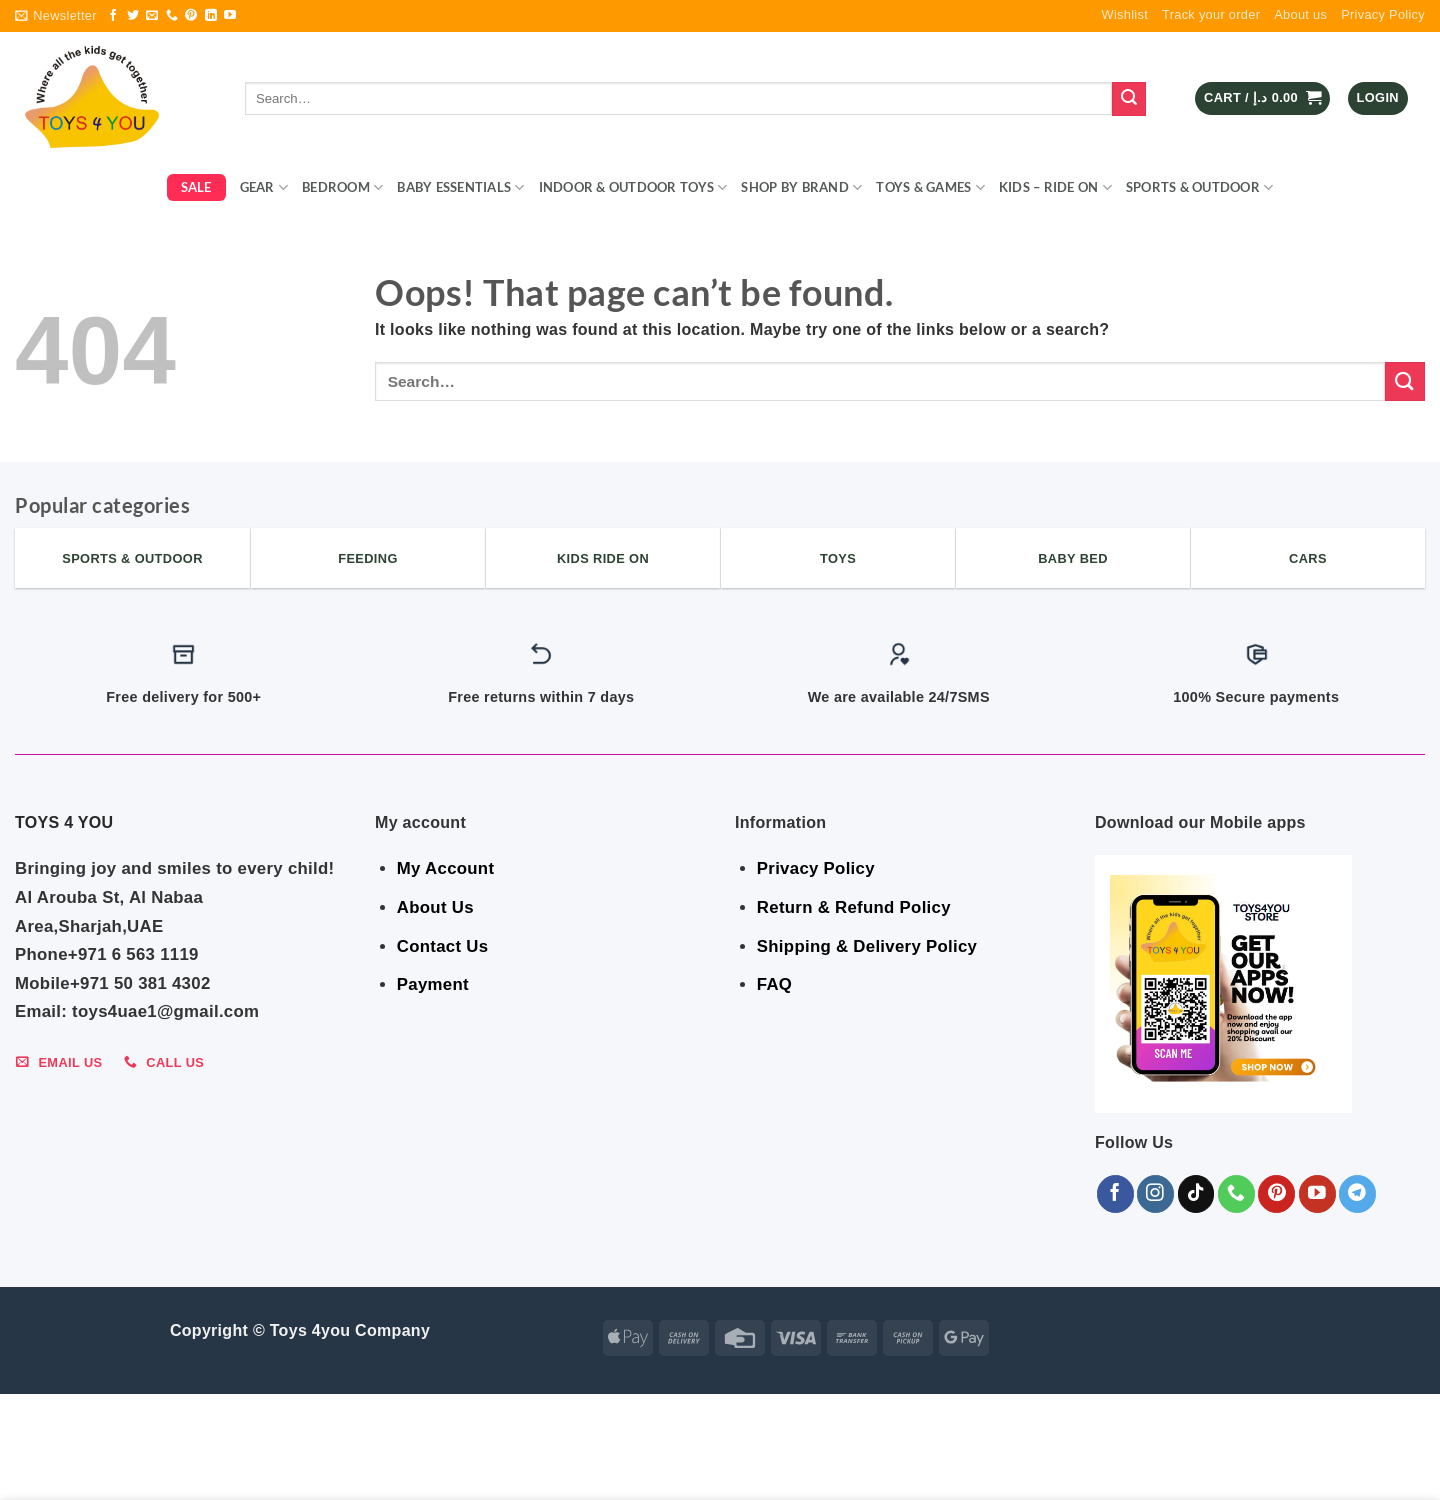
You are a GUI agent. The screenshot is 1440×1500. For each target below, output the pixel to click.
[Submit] (1129, 99)
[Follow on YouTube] (230, 16)
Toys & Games (930, 187)
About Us (435, 907)
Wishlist (1125, 14)
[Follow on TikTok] (1196, 1193)
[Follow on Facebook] (113, 16)
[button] (56, 16)
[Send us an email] (152, 16)
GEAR (264, 187)
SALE (196, 187)
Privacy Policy (1383, 14)
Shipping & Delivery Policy (867, 946)
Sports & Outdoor (1200, 187)
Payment (433, 984)
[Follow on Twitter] (133, 16)
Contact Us (443, 946)
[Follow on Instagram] (1155, 1193)
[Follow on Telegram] (1357, 1193)
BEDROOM (342, 187)
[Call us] (172, 16)
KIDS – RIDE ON (1055, 187)
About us (1300, 14)
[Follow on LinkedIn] (211, 16)
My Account (445, 868)
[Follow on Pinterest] (191, 16)
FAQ (774, 984)
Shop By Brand (801, 187)
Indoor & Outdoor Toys (633, 187)
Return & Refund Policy (854, 907)
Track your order (1211, 14)
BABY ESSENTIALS (460, 187)
